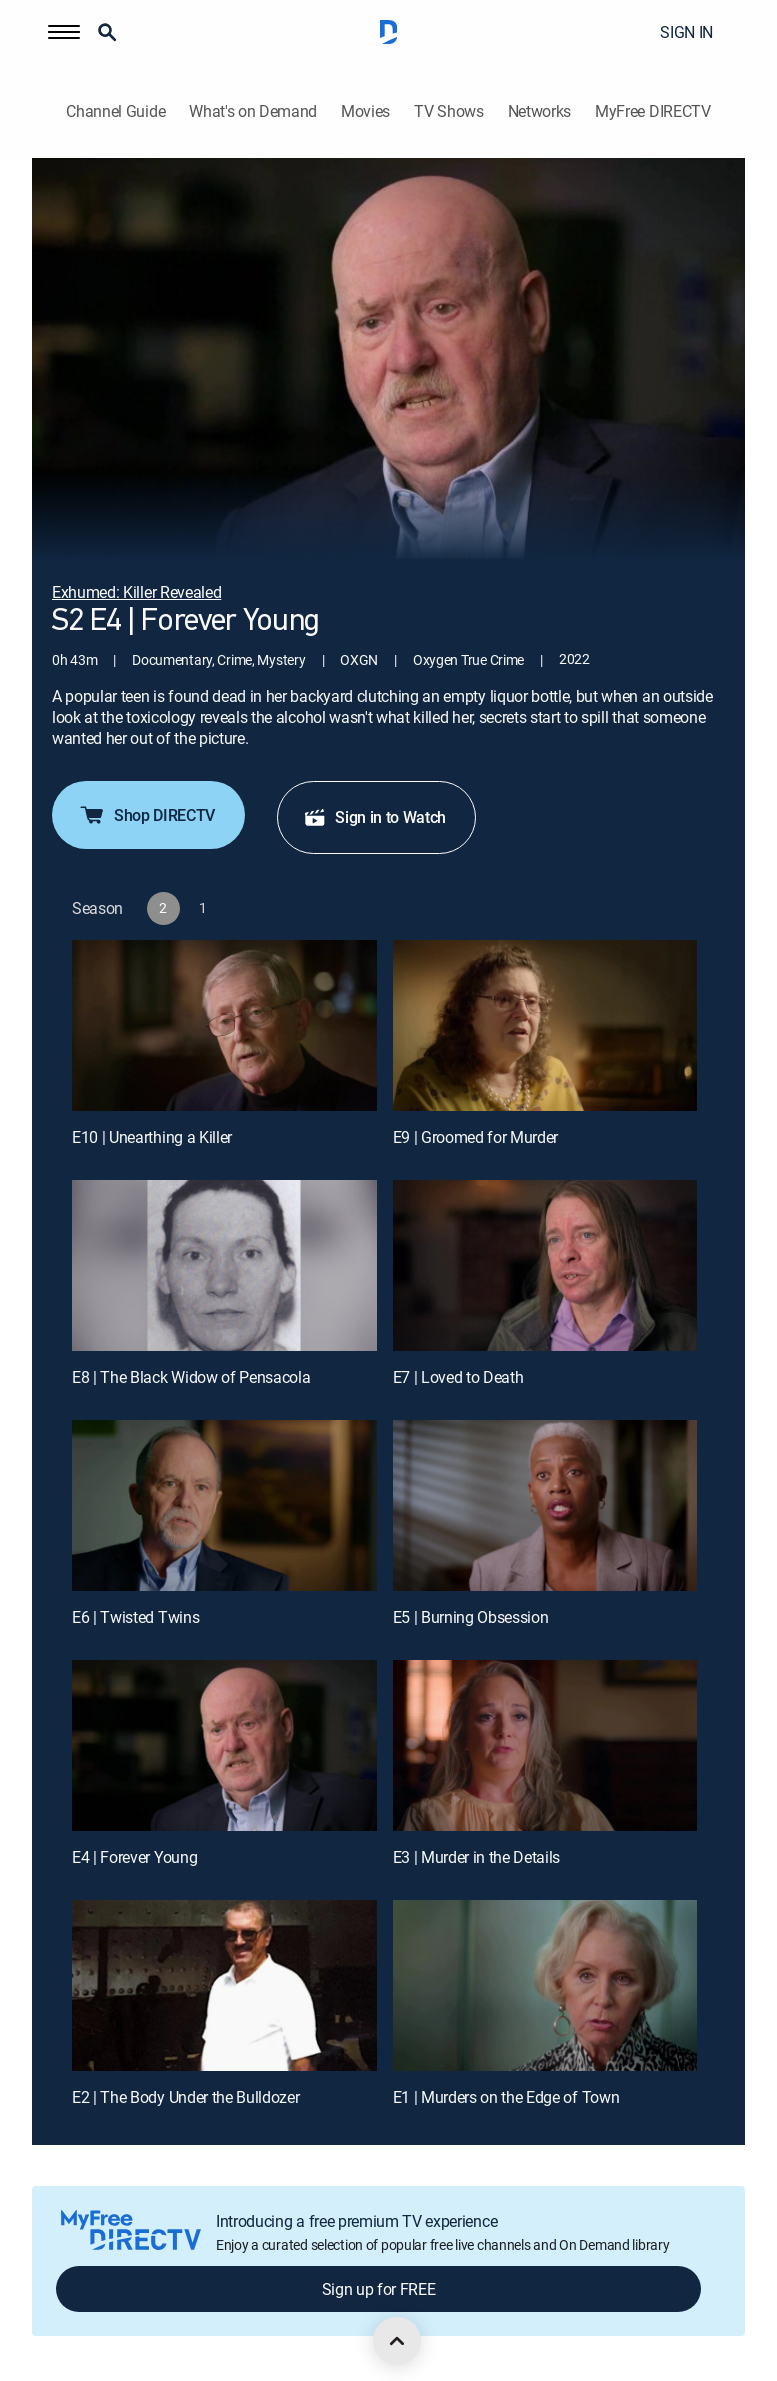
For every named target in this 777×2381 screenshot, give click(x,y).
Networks (539, 111)
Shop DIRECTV (146, 815)
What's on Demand (253, 111)
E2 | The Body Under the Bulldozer (185, 2097)
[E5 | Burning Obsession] (545, 1505)
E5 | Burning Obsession (471, 1617)
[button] (64, 32)
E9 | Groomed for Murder (476, 1137)
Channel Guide (115, 111)
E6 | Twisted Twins (135, 1617)
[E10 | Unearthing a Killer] (224, 1025)
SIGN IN (686, 32)
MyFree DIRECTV (653, 111)
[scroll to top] (397, 2341)
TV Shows (448, 111)
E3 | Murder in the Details (477, 1857)
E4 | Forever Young (134, 1857)
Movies (365, 111)
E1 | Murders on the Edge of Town (506, 2097)
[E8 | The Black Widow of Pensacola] (224, 1265)
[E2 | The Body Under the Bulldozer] (224, 1985)
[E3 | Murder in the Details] (545, 1745)
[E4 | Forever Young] (224, 1745)
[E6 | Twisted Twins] (224, 1505)
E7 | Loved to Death (458, 1377)
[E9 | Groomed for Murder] (545, 1025)
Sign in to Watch (374, 817)
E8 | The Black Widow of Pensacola (191, 1377)
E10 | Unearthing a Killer (152, 1137)
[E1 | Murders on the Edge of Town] (545, 1985)
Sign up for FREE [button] (379, 2289)
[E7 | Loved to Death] (545, 1265)
